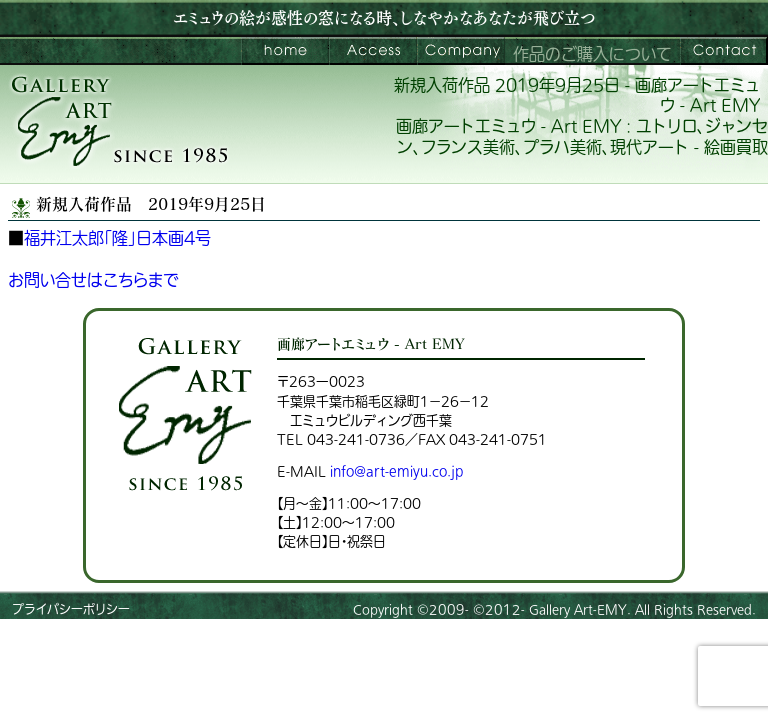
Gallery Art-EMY (578, 610)
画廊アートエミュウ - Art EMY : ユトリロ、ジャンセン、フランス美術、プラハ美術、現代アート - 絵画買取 (582, 137)
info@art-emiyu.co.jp (396, 471)
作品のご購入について (592, 55)
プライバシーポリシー (71, 610)
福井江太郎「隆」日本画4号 (117, 239)
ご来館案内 (373, 51)
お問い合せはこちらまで (93, 281)
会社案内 (461, 51)
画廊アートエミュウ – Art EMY (285, 51)
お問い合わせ (724, 51)
